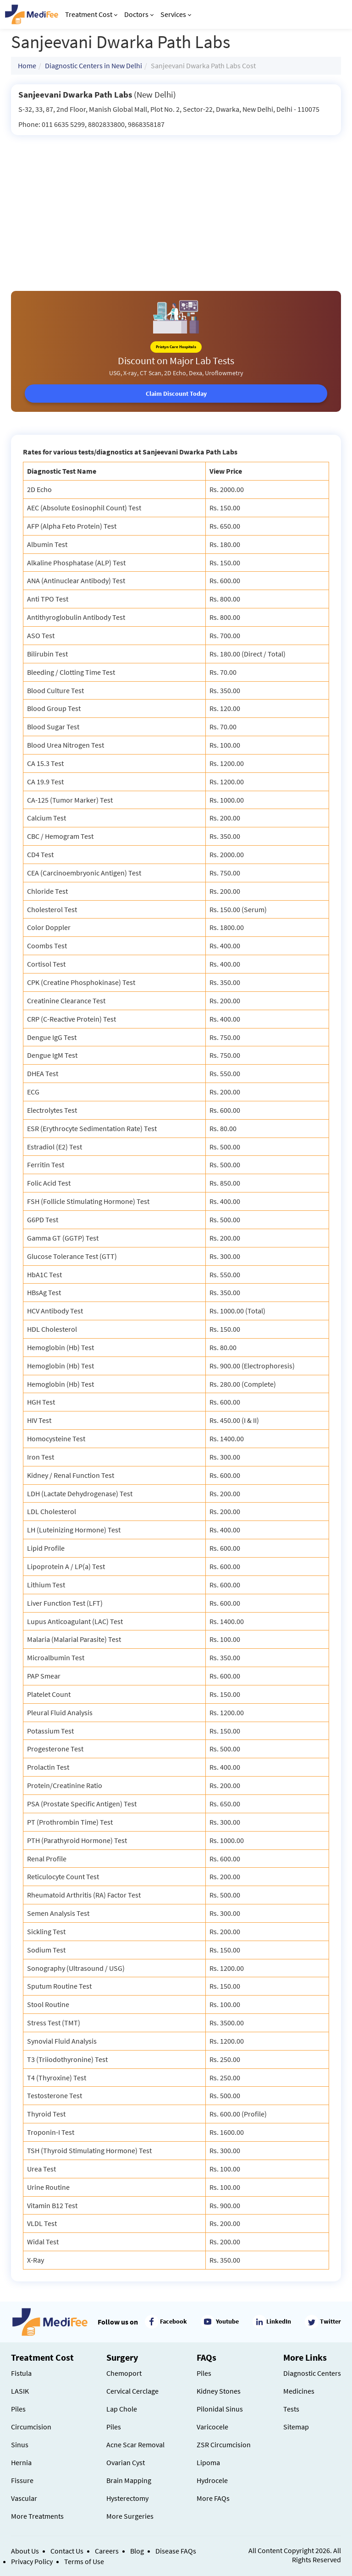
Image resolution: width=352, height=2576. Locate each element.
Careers (107, 2550)
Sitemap (296, 2426)
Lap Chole (121, 2408)
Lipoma (208, 2462)
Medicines (298, 2391)
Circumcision (31, 2426)
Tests (291, 2408)
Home (27, 65)
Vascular (24, 2498)
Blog (137, 2550)
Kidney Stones (219, 2391)
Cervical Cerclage (132, 2391)
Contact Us (66, 2550)
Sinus (19, 2444)
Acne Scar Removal (135, 2444)
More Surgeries (130, 2516)
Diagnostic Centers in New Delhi (93, 65)
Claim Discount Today (176, 393)
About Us (25, 2550)
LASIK (20, 2391)
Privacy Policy (32, 2561)
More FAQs (213, 2498)
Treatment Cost (91, 14)
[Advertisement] (176, 204)
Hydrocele (212, 2480)
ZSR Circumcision (224, 2444)
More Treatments (37, 2516)
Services (175, 14)
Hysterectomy (127, 2498)
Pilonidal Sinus (220, 2408)
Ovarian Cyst (125, 2462)
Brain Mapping (128, 2480)
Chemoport (124, 2373)
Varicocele (212, 2426)
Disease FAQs (175, 2550)
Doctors (139, 14)
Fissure (22, 2480)
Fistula (21, 2373)
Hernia (21, 2462)
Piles (18, 2408)
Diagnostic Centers (312, 2373)
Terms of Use (84, 2561)
